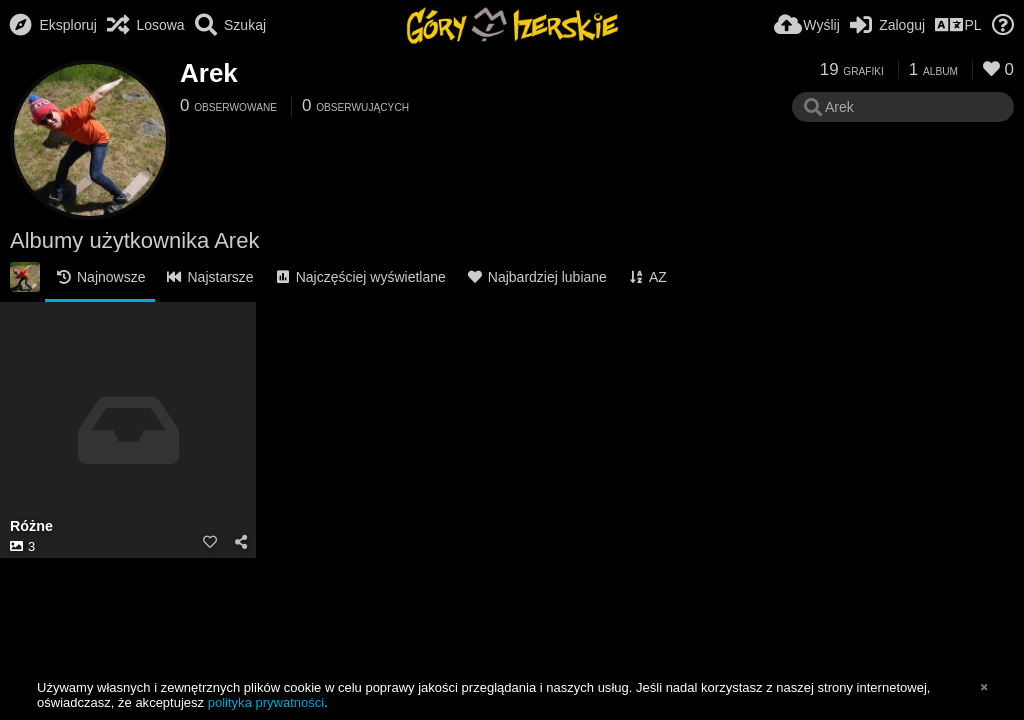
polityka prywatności (266, 702)
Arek (209, 73)
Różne (31, 526)
